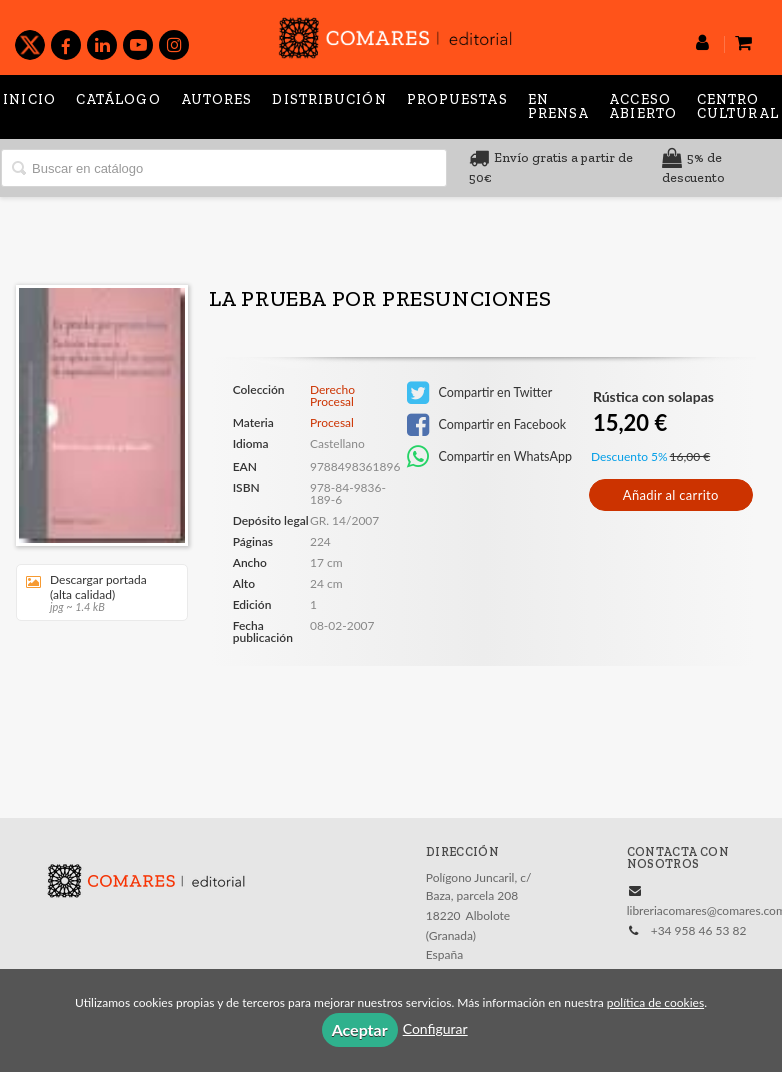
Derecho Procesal (332, 396)
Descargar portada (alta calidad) (95, 592)
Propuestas (457, 99)
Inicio (29, 99)
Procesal (332, 422)
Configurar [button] (435, 1028)
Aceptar (360, 1029)
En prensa (559, 106)
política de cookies (655, 1002)
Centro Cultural (738, 106)
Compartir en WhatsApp (489, 457)
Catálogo (118, 99)
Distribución (329, 99)
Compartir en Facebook (486, 425)
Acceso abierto (643, 106)
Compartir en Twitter (479, 393)
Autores (217, 99)
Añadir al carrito (671, 495)
